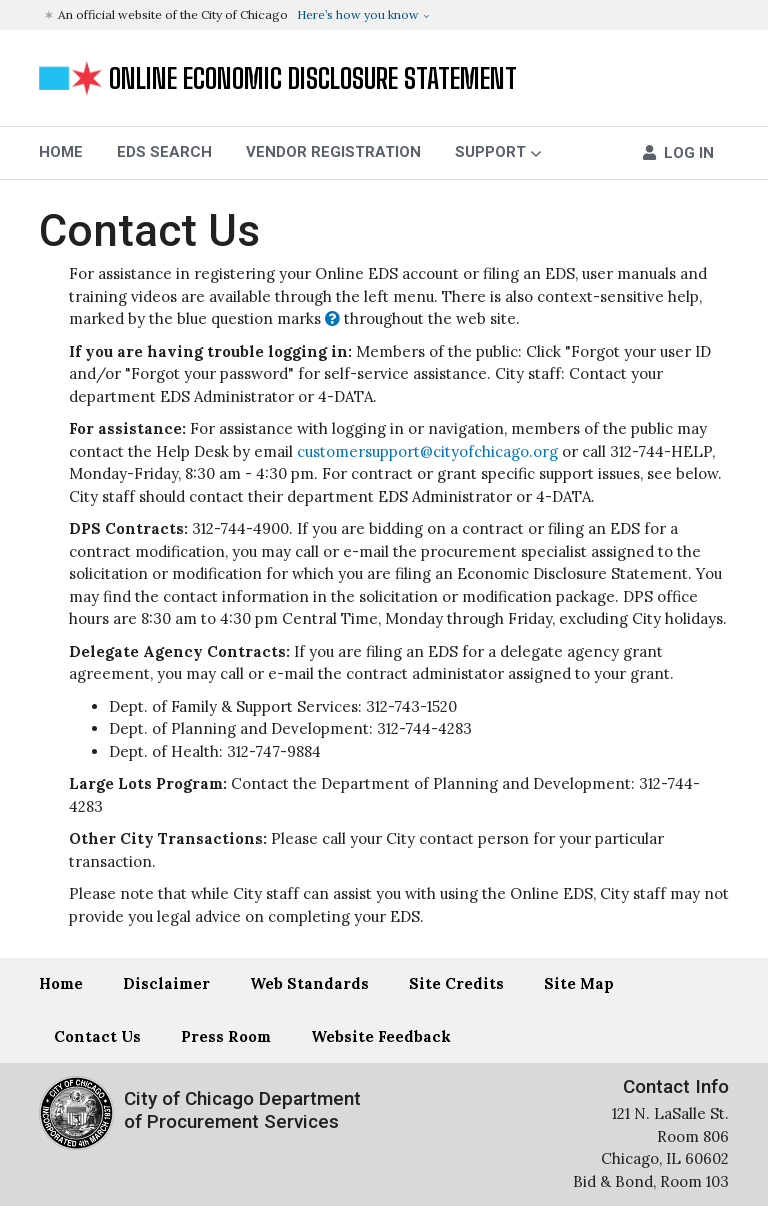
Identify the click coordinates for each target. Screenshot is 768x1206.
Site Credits (456, 983)
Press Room (226, 1036)
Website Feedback (381, 1036)
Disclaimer (166, 983)
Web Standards (309, 983)
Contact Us (149, 231)
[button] (386, 15)
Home (61, 983)
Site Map (579, 983)
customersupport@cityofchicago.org (427, 451)
